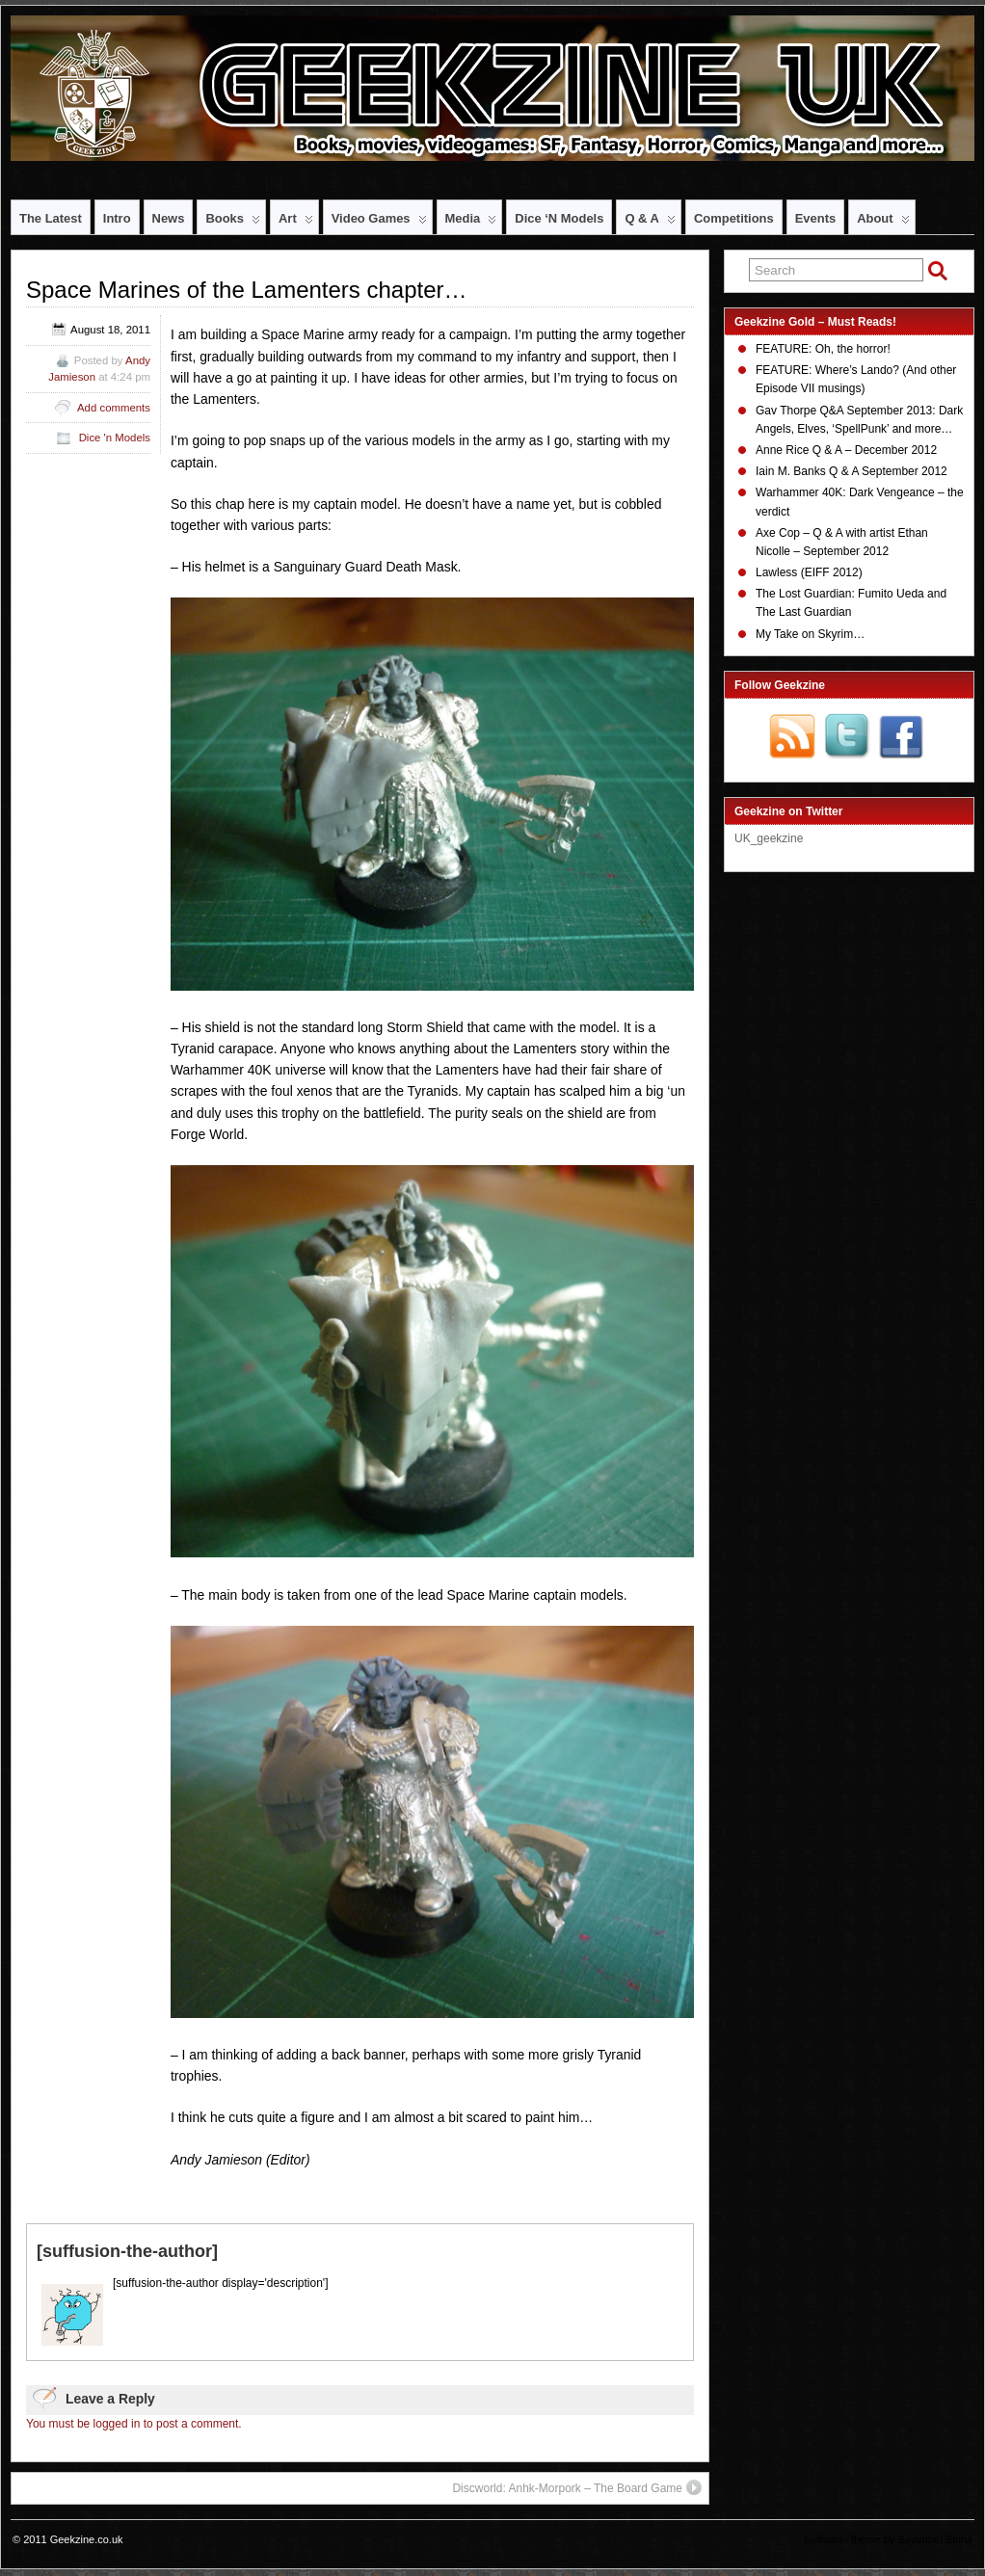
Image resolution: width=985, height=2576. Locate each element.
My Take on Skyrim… (810, 634)
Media (471, 222)
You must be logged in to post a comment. (134, 2423)
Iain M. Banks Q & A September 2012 (851, 471)
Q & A (650, 222)
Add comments (113, 407)
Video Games (379, 222)
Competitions (734, 218)
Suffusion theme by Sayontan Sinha (888, 2539)
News (168, 218)
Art (296, 222)
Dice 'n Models (114, 437)
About (883, 222)
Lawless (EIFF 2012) (809, 572)
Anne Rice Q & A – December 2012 (846, 450)
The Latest (50, 218)
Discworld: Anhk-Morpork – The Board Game (577, 2487)
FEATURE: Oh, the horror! (823, 349)
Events (815, 218)
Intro (117, 218)
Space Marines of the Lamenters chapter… (246, 290)
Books (232, 222)
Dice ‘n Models (559, 218)
